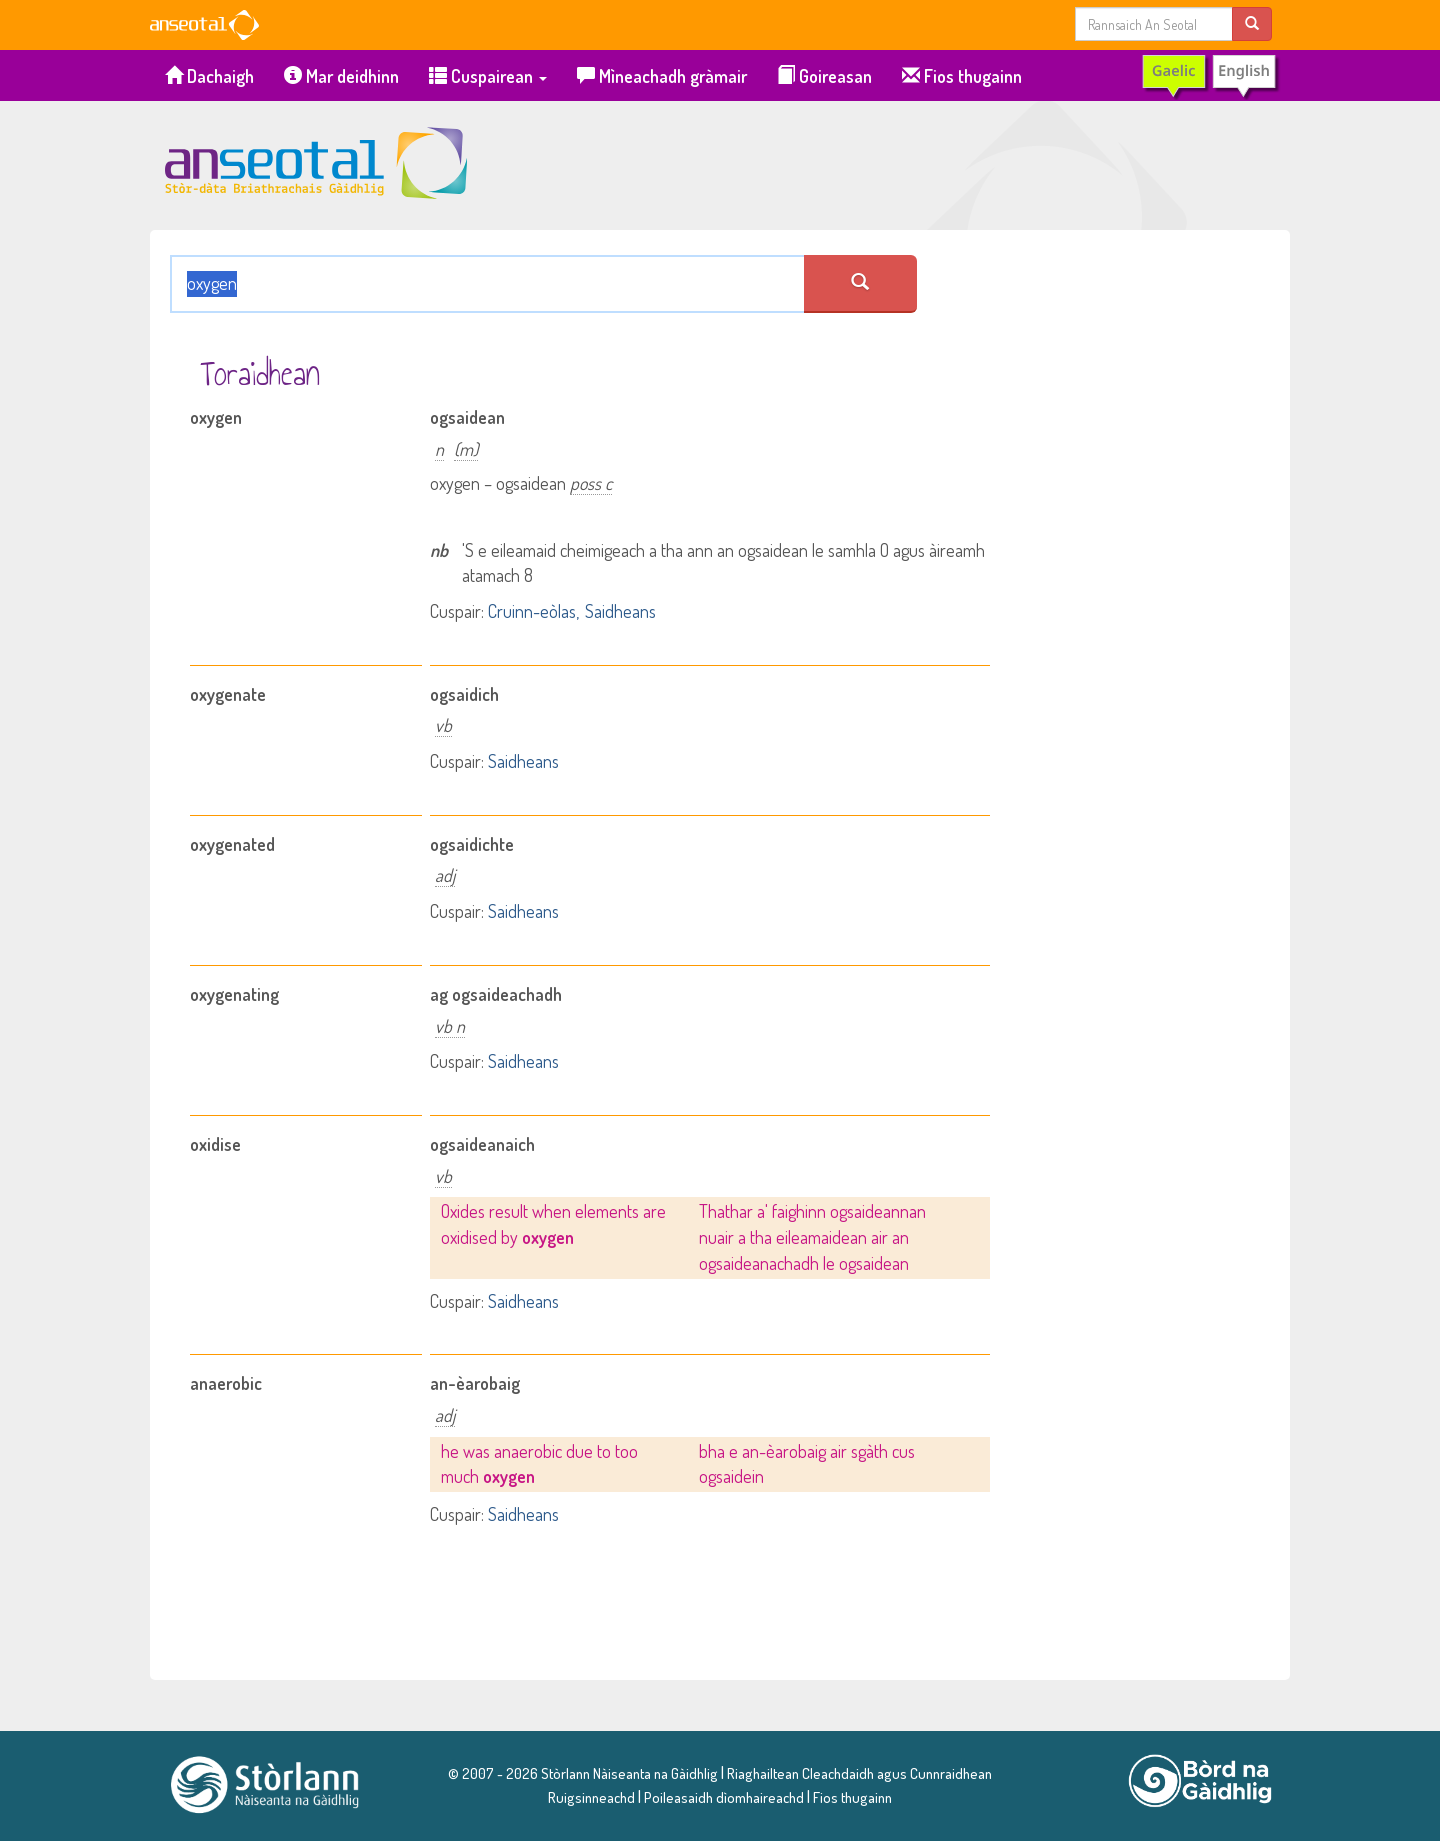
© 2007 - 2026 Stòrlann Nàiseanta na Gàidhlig (583, 1773)
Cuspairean (488, 76)
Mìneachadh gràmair (662, 76)
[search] (1252, 23)
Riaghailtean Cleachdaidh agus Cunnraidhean (858, 1773)
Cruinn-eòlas (532, 611)
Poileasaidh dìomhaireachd (724, 1797)
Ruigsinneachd (591, 1797)
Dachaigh (209, 76)
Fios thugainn (962, 76)
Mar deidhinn (341, 76)
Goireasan (824, 76)
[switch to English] (1209, 76)
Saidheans (620, 611)
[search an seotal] (860, 284)
